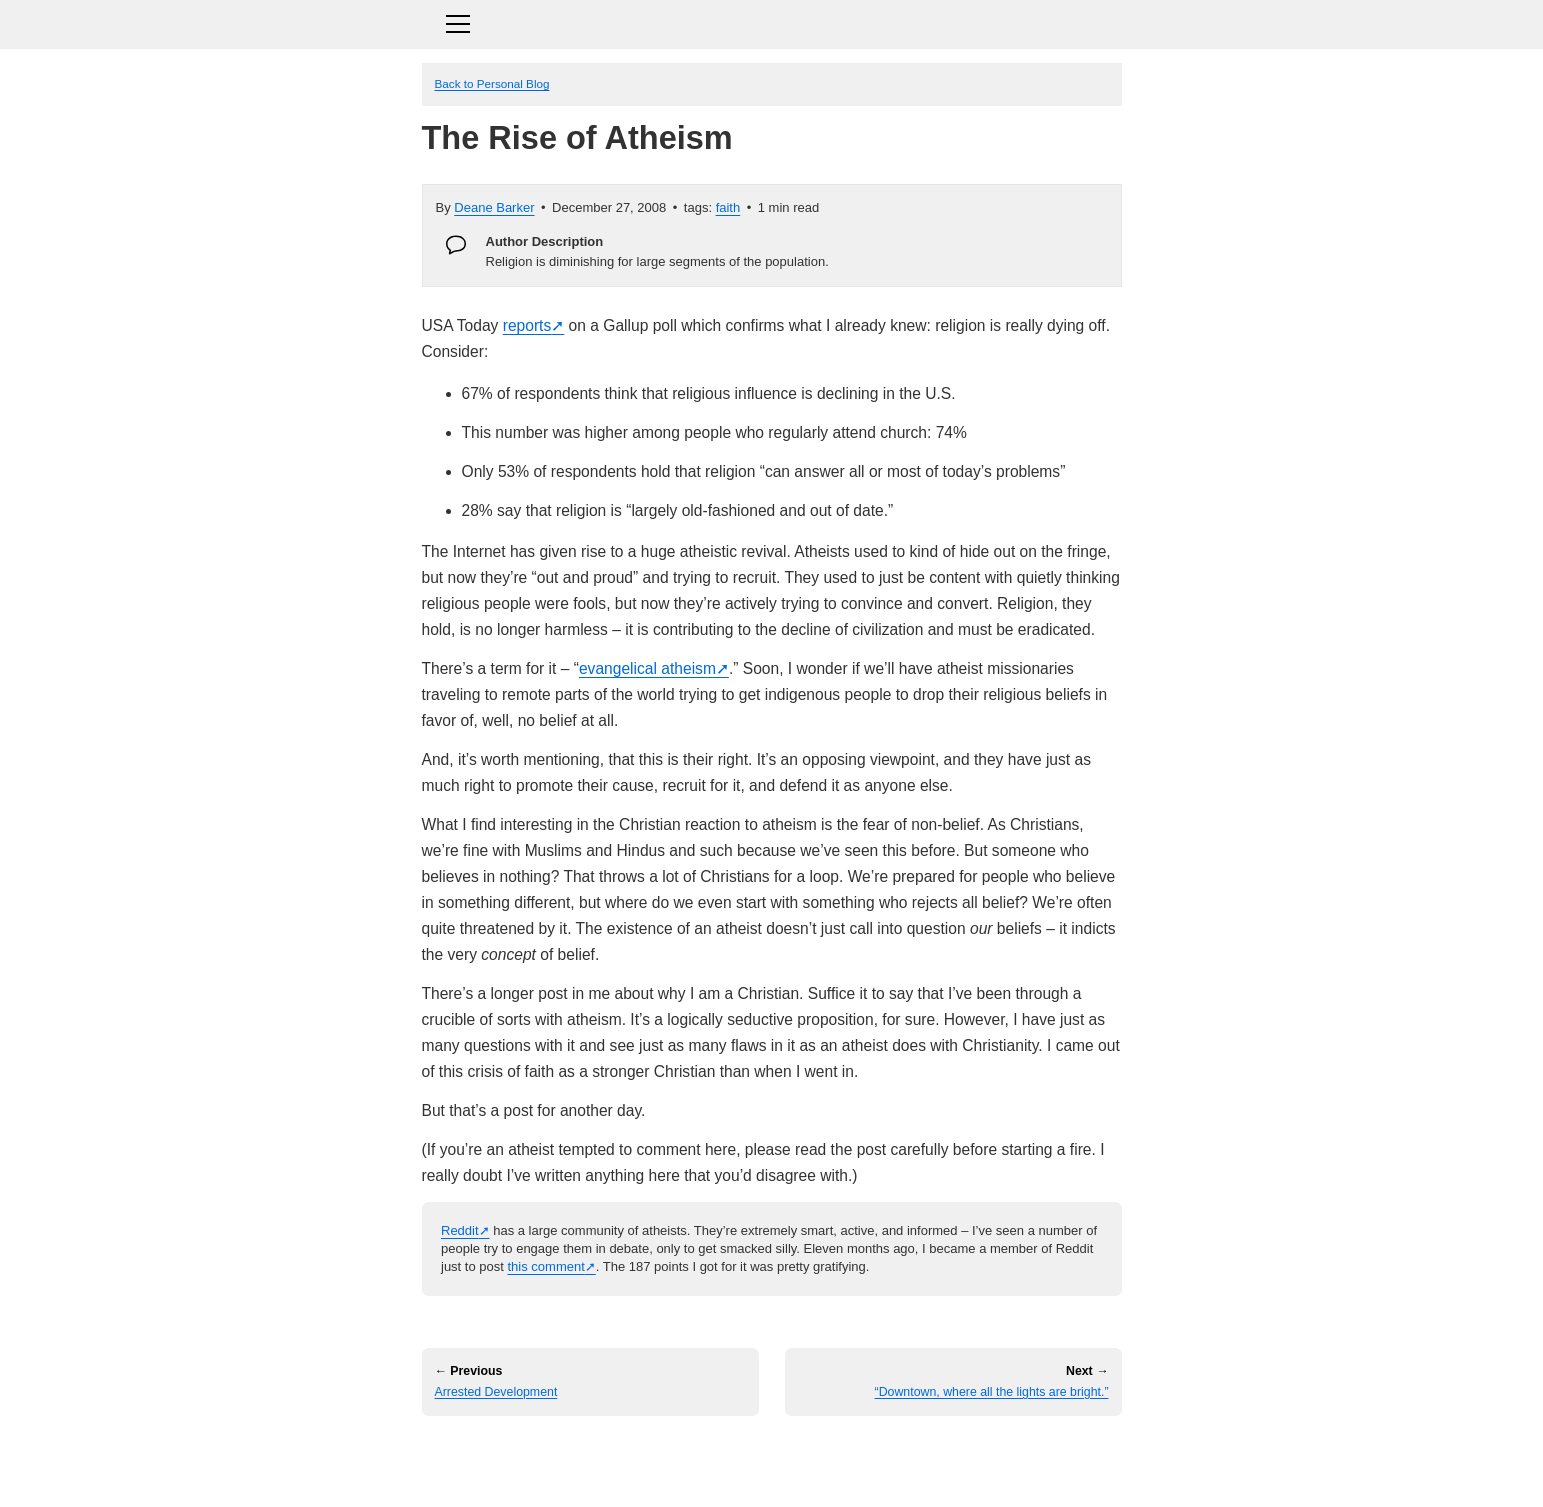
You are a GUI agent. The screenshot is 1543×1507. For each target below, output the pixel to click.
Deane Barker (494, 207)
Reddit (460, 1230)
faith (728, 207)
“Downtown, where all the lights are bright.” (992, 1392)
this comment (545, 1266)
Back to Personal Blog (492, 83)
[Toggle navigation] (772, 21)
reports (527, 325)
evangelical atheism (647, 668)
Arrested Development (496, 1392)
